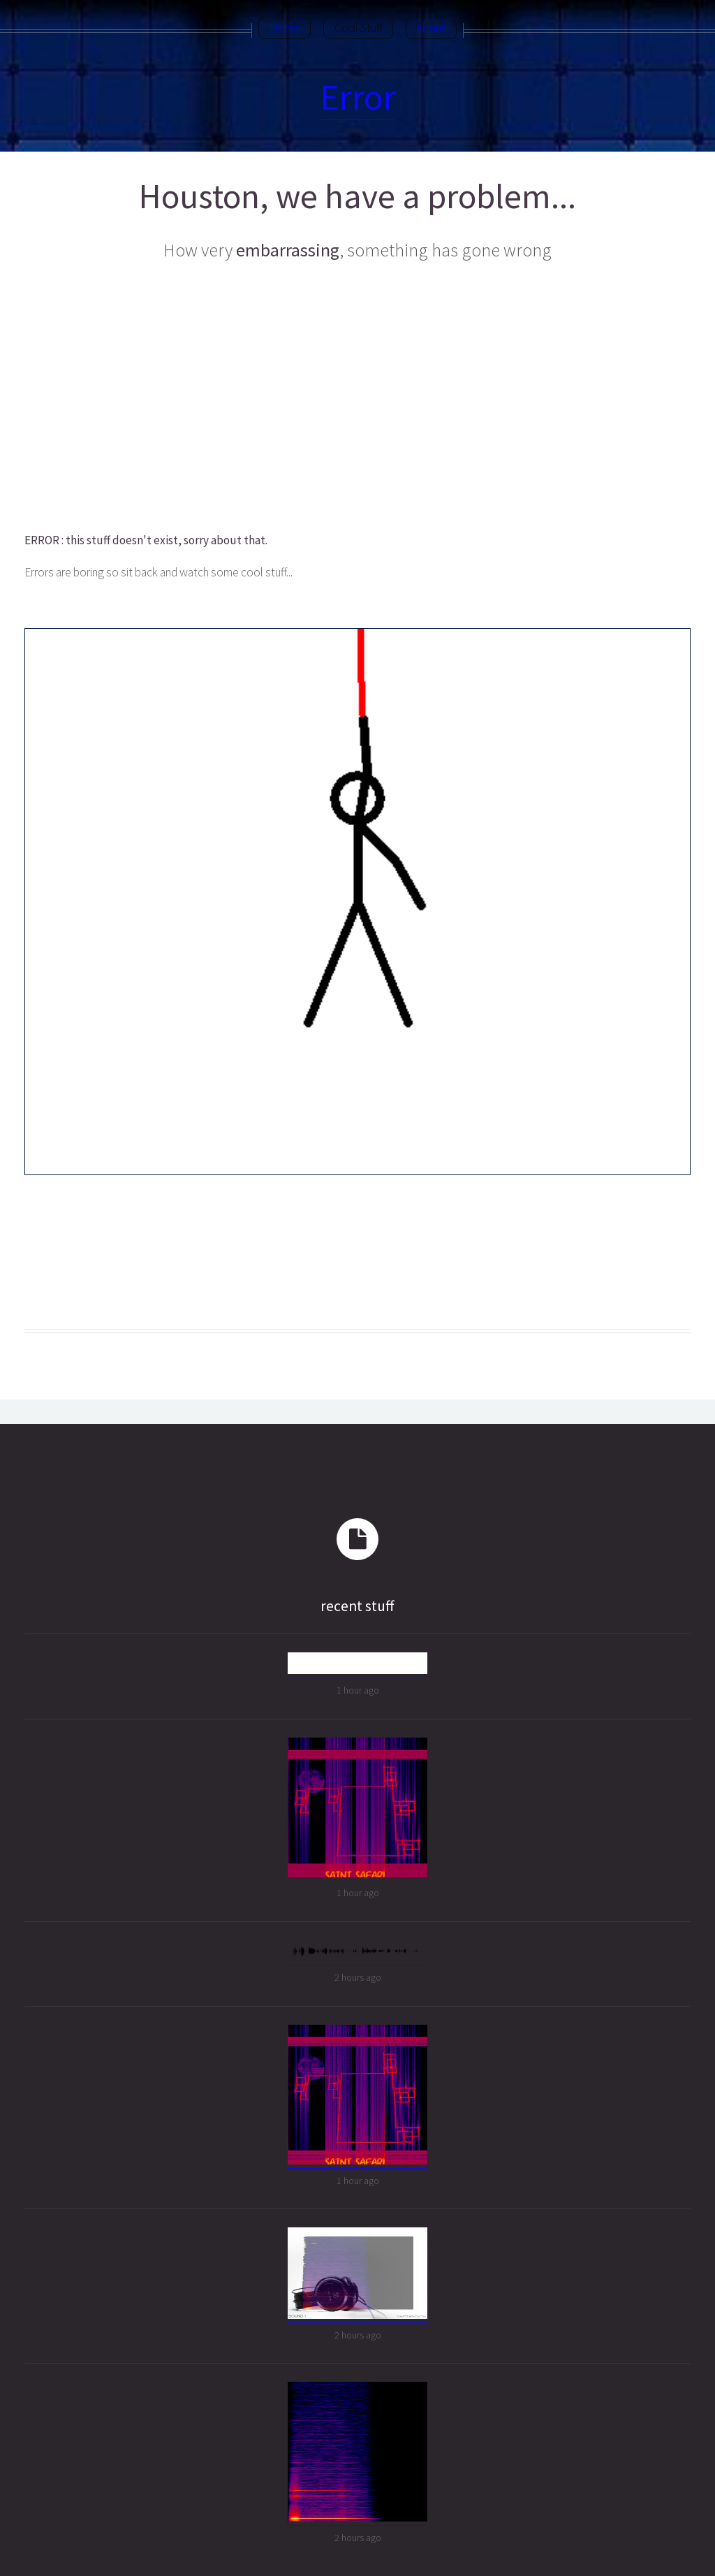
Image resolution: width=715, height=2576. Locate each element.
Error (358, 96)
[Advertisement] (356, 397)
